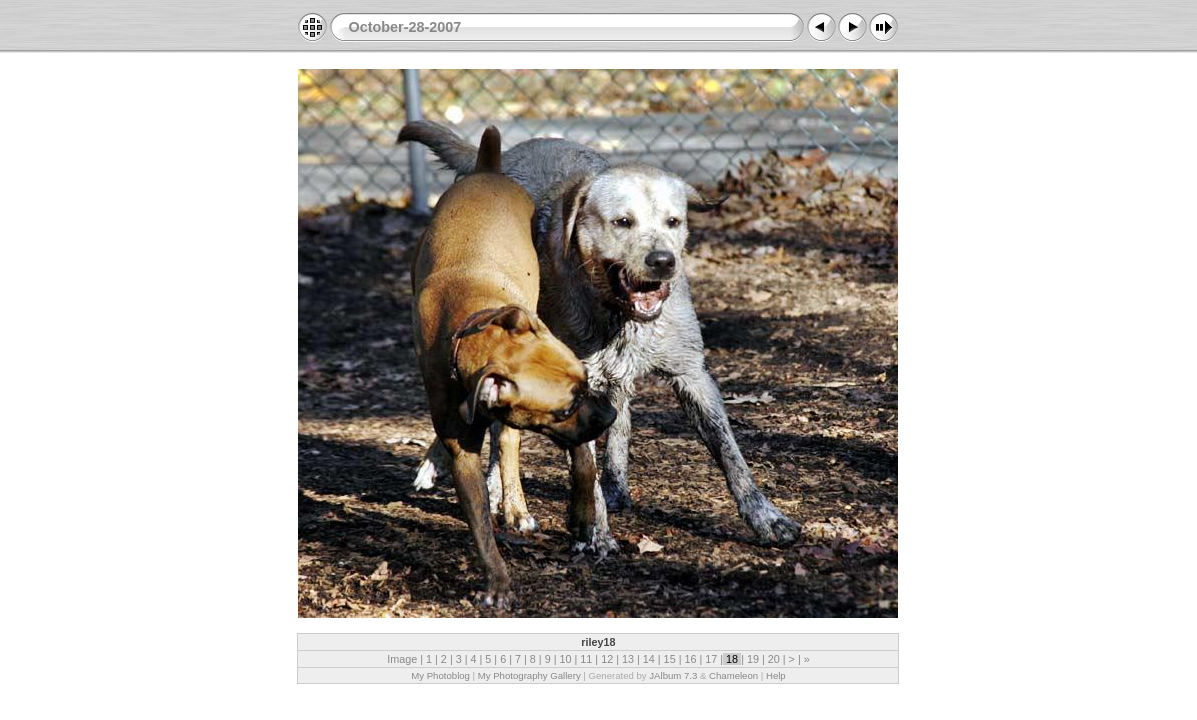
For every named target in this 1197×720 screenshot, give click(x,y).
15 (670, 659)
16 (690, 659)
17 (711, 659)
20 (774, 659)
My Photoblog (440, 675)
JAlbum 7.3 (673, 675)
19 (753, 659)
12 (607, 659)
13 (628, 659)
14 (649, 659)
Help (776, 675)
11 (586, 659)
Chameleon (733, 675)
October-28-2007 (404, 27)
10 (565, 659)
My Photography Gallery (529, 675)
